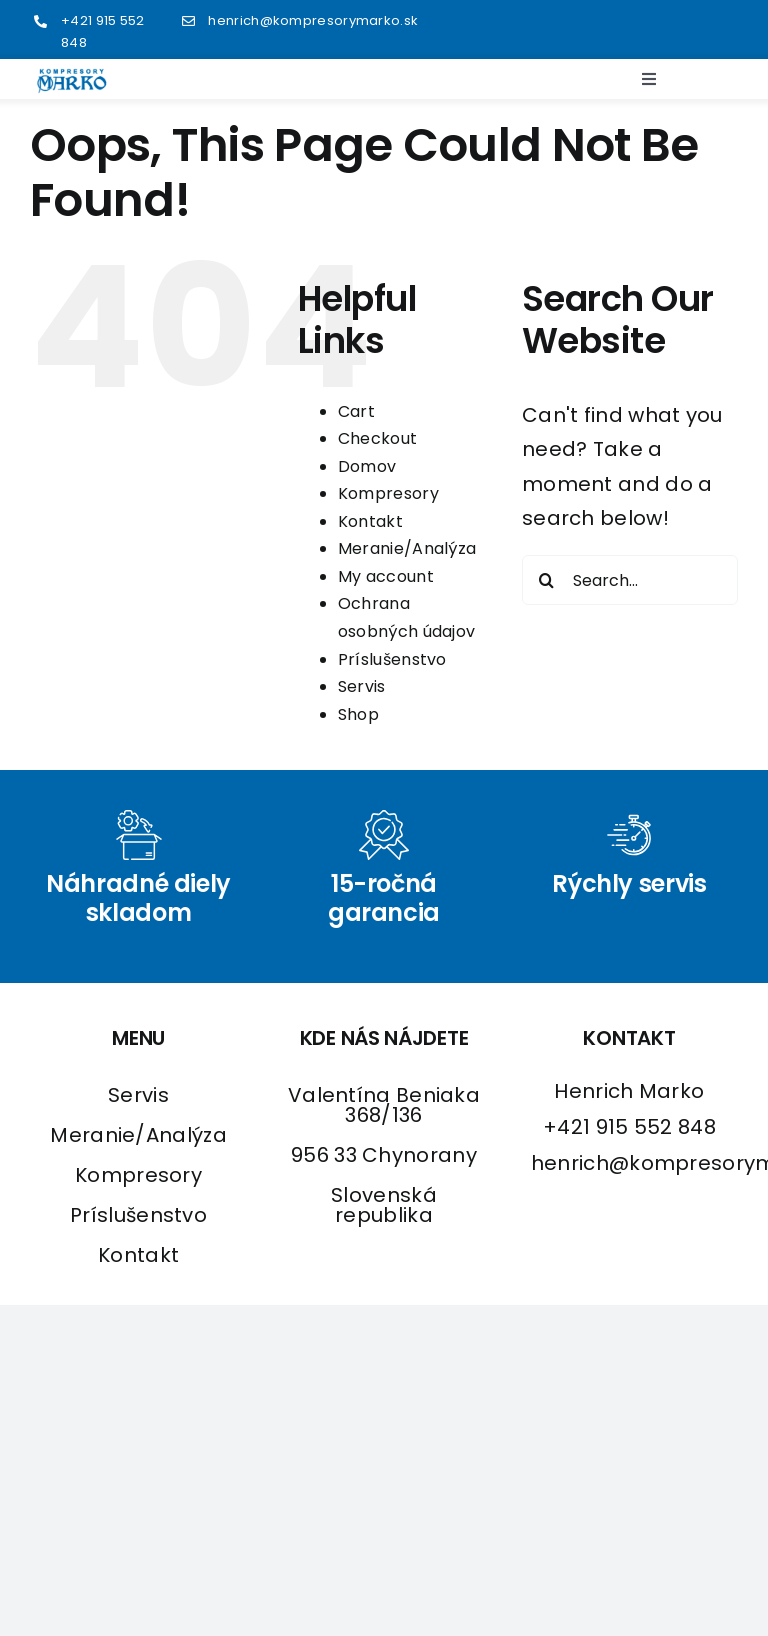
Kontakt (370, 521)
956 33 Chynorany (384, 1155)
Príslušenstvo (392, 659)
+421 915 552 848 (629, 1127)
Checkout (377, 438)
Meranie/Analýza (407, 548)
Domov (367, 466)
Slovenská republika (384, 1205)
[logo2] (72, 78)
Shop (358, 714)
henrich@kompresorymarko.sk (313, 20)
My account (386, 576)
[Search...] (630, 580)
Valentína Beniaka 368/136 (384, 1105)
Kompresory (388, 493)
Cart (356, 411)
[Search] (547, 580)
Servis (362, 686)
